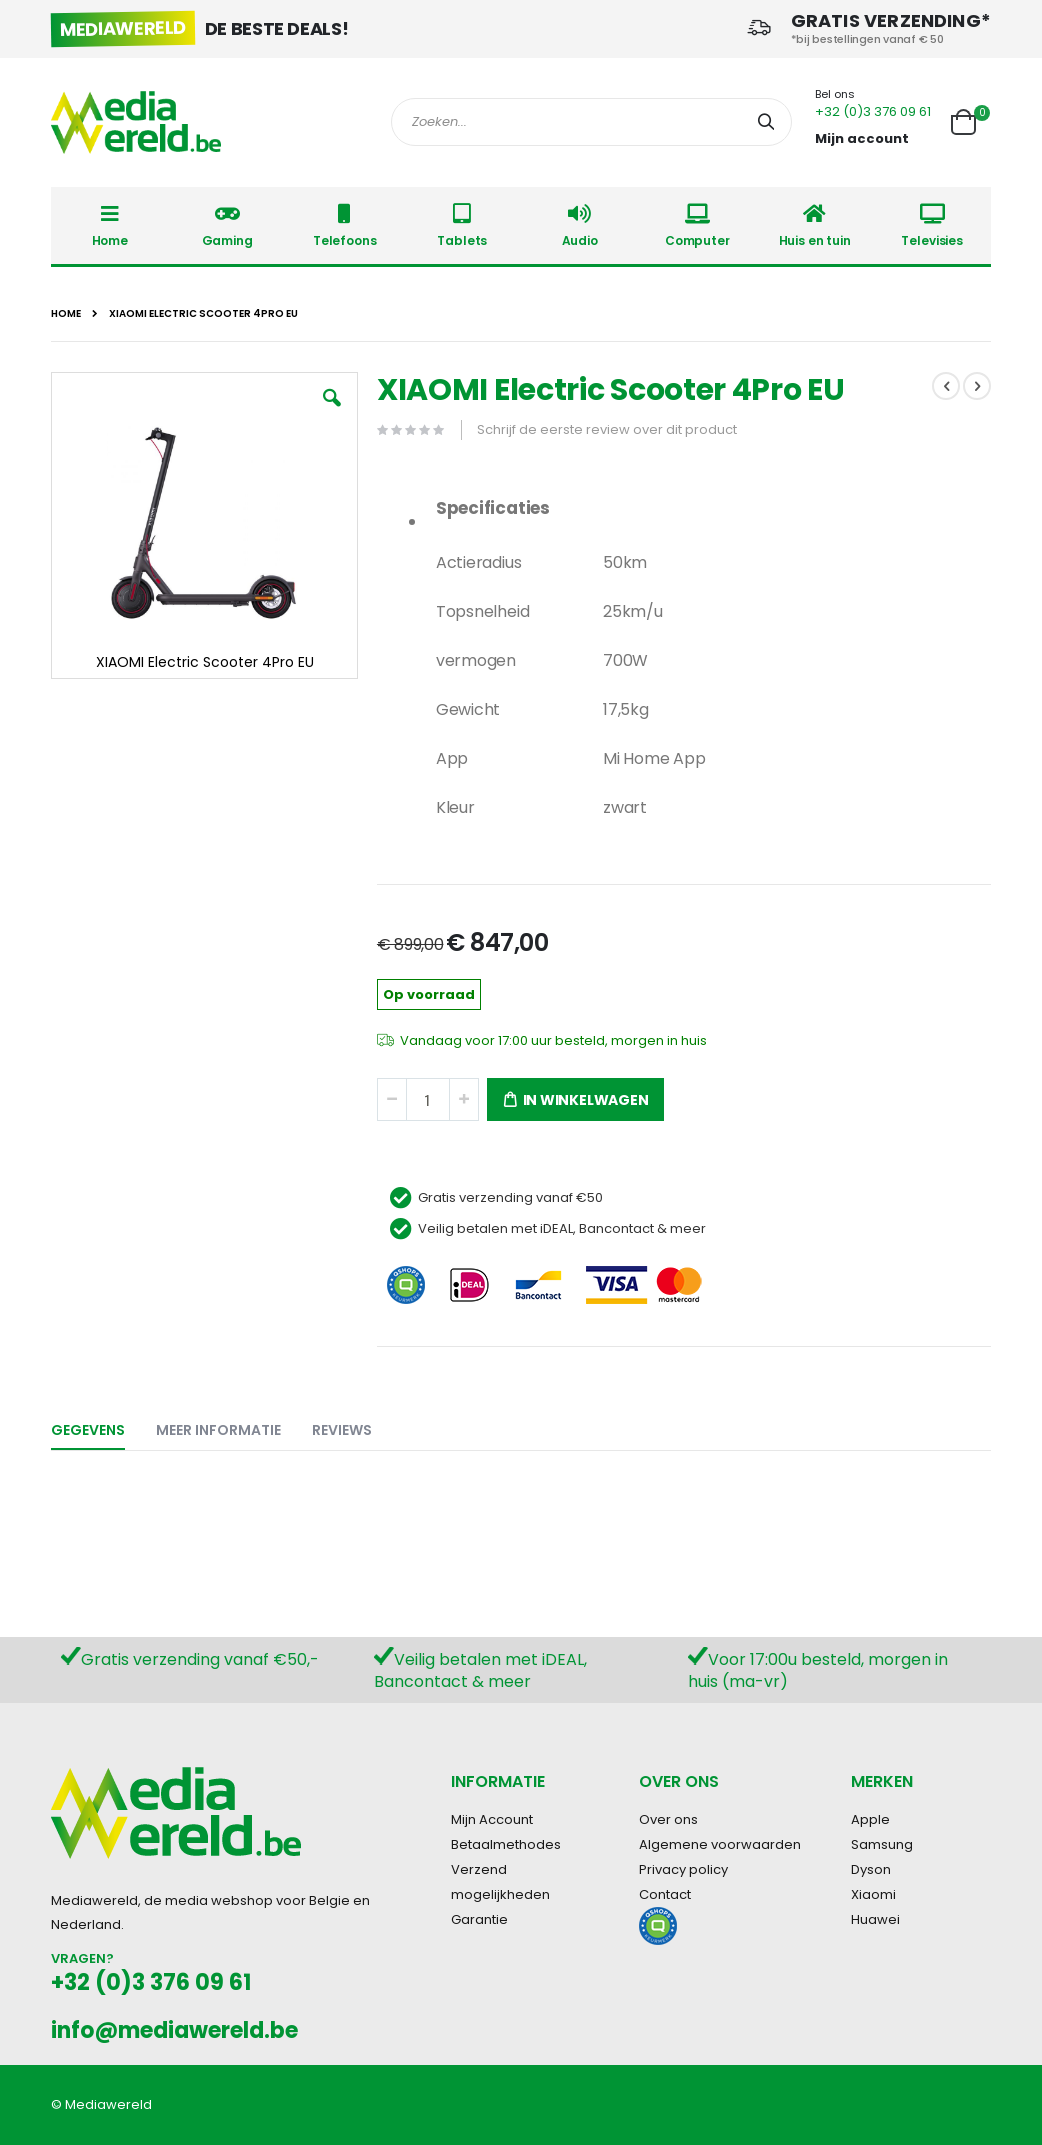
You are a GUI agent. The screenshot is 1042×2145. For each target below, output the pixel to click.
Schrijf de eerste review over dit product (607, 429)
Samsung (882, 1844)
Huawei (875, 1919)
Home (66, 314)
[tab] (103, 1426)
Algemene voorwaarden (720, 1844)
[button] (332, 413)
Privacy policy (683, 1869)
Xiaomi (873, 1894)
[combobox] (591, 122)
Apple (870, 1819)
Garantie (479, 1919)
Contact (665, 1894)
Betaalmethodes (506, 1844)
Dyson (871, 1869)
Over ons (668, 1819)
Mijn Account (492, 1819)
